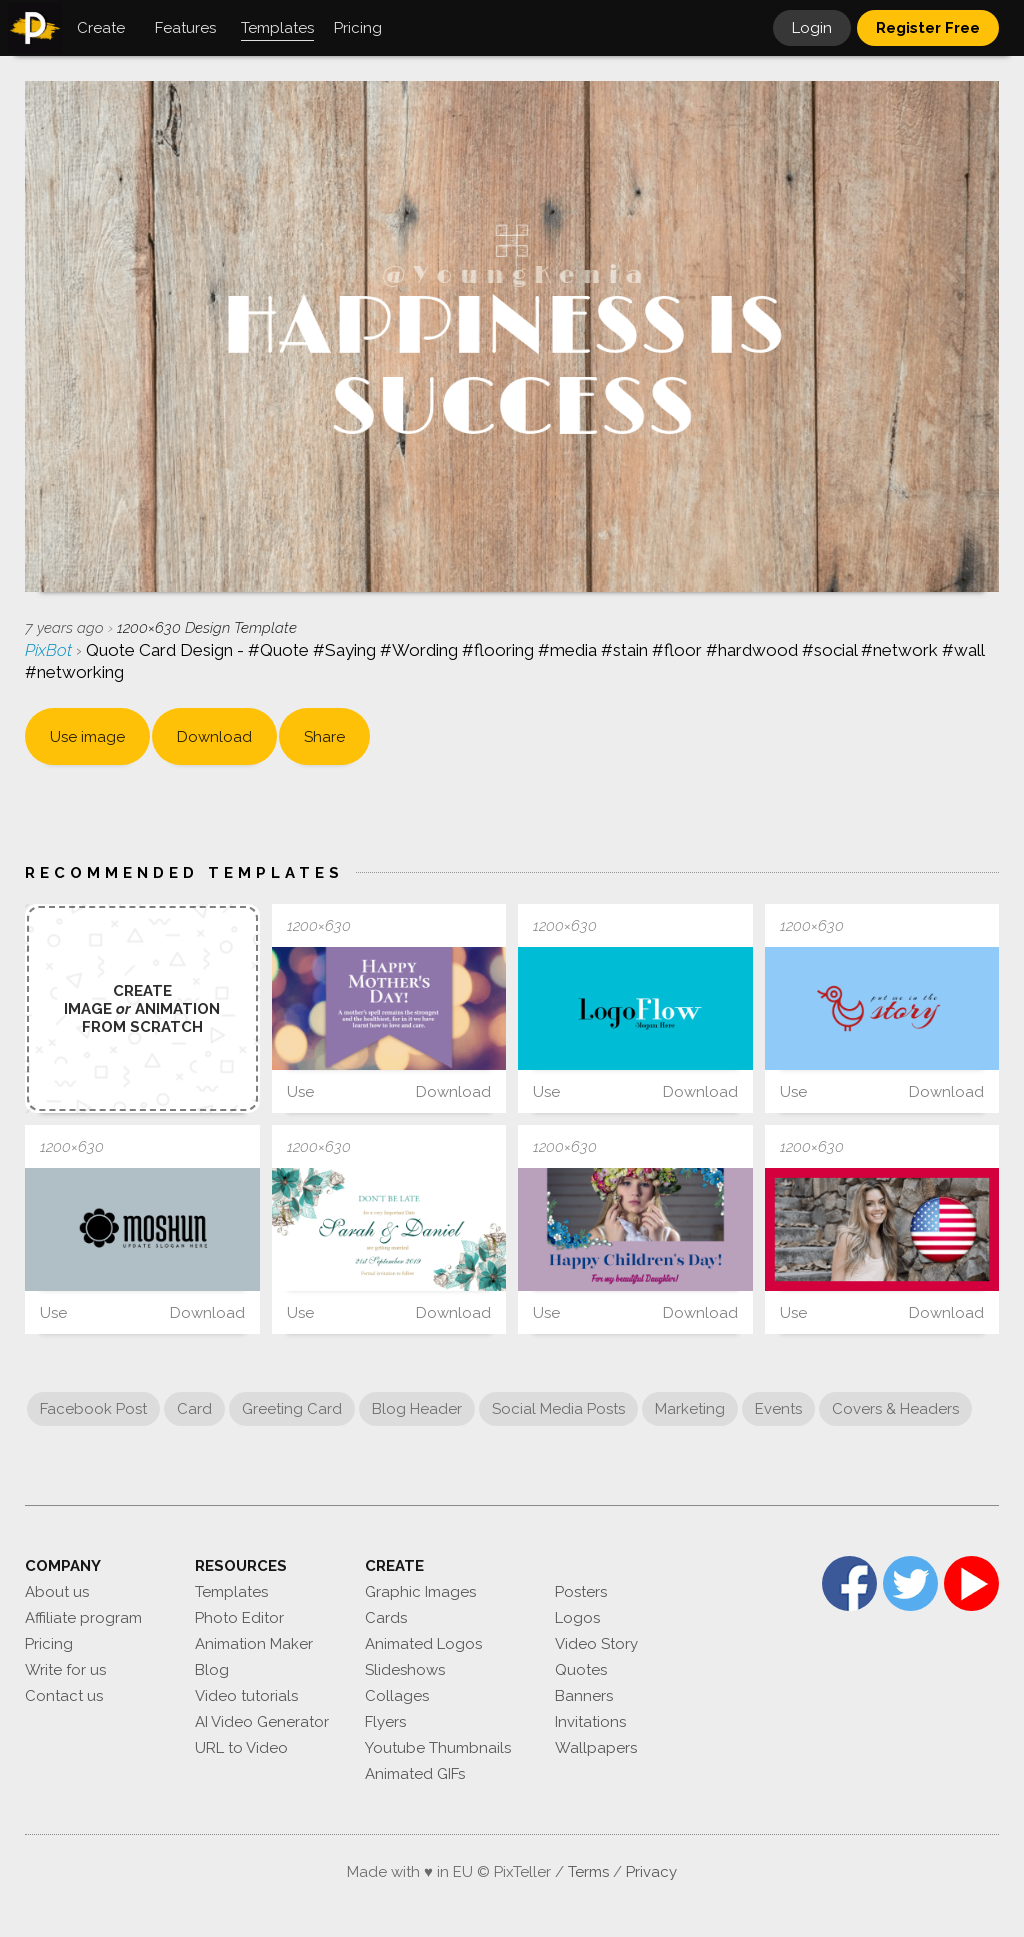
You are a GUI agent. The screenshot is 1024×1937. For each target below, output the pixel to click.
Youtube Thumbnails (438, 1748)
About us (57, 1592)
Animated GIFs (415, 1774)
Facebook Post (93, 1409)
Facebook (849, 1583)
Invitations (590, 1722)
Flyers (385, 1722)
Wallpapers (596, 1748)
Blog (212, 1670)
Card (194, 1409)
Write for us (65, 1670)
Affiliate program (83, 1618)
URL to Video (241, 1748)
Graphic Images (420, 1592)
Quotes (581, 1670)
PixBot (50, 650)
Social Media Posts (558, 1409)
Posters (581, 1592)
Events (778, 1409)
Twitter (910, 1583)
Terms (588, 1872)
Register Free (928, 28)
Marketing (690, 1409)
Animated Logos (423, 1644)
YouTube (971, 1583)
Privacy (651, 1872)
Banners (584, 1696)
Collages (397, 1696)
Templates (231, 1592)
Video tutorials (246, 1696)
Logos (577, 1618)
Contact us (64, 1696)
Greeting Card (292, 1409)
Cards (386, 1618)
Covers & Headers (895, 1409)
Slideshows (405, 1670)
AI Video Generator (262, 1722)
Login (812, 28)
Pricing (49, 1644)
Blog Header (417, 1409)
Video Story (596, 1644)
